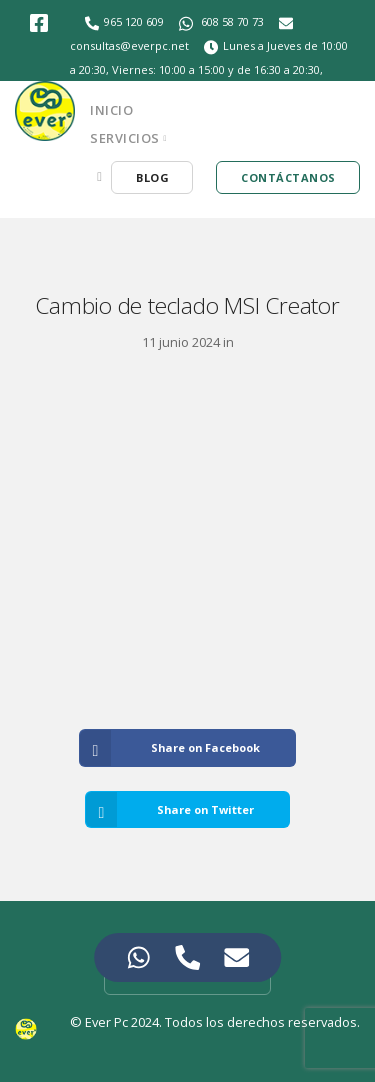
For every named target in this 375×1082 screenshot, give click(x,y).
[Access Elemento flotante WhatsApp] (138, 957)
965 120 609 (134, 21)
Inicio (111, 110)
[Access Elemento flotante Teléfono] (187, 957)
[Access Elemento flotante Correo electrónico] (236, 957)
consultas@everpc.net (129, 45)
